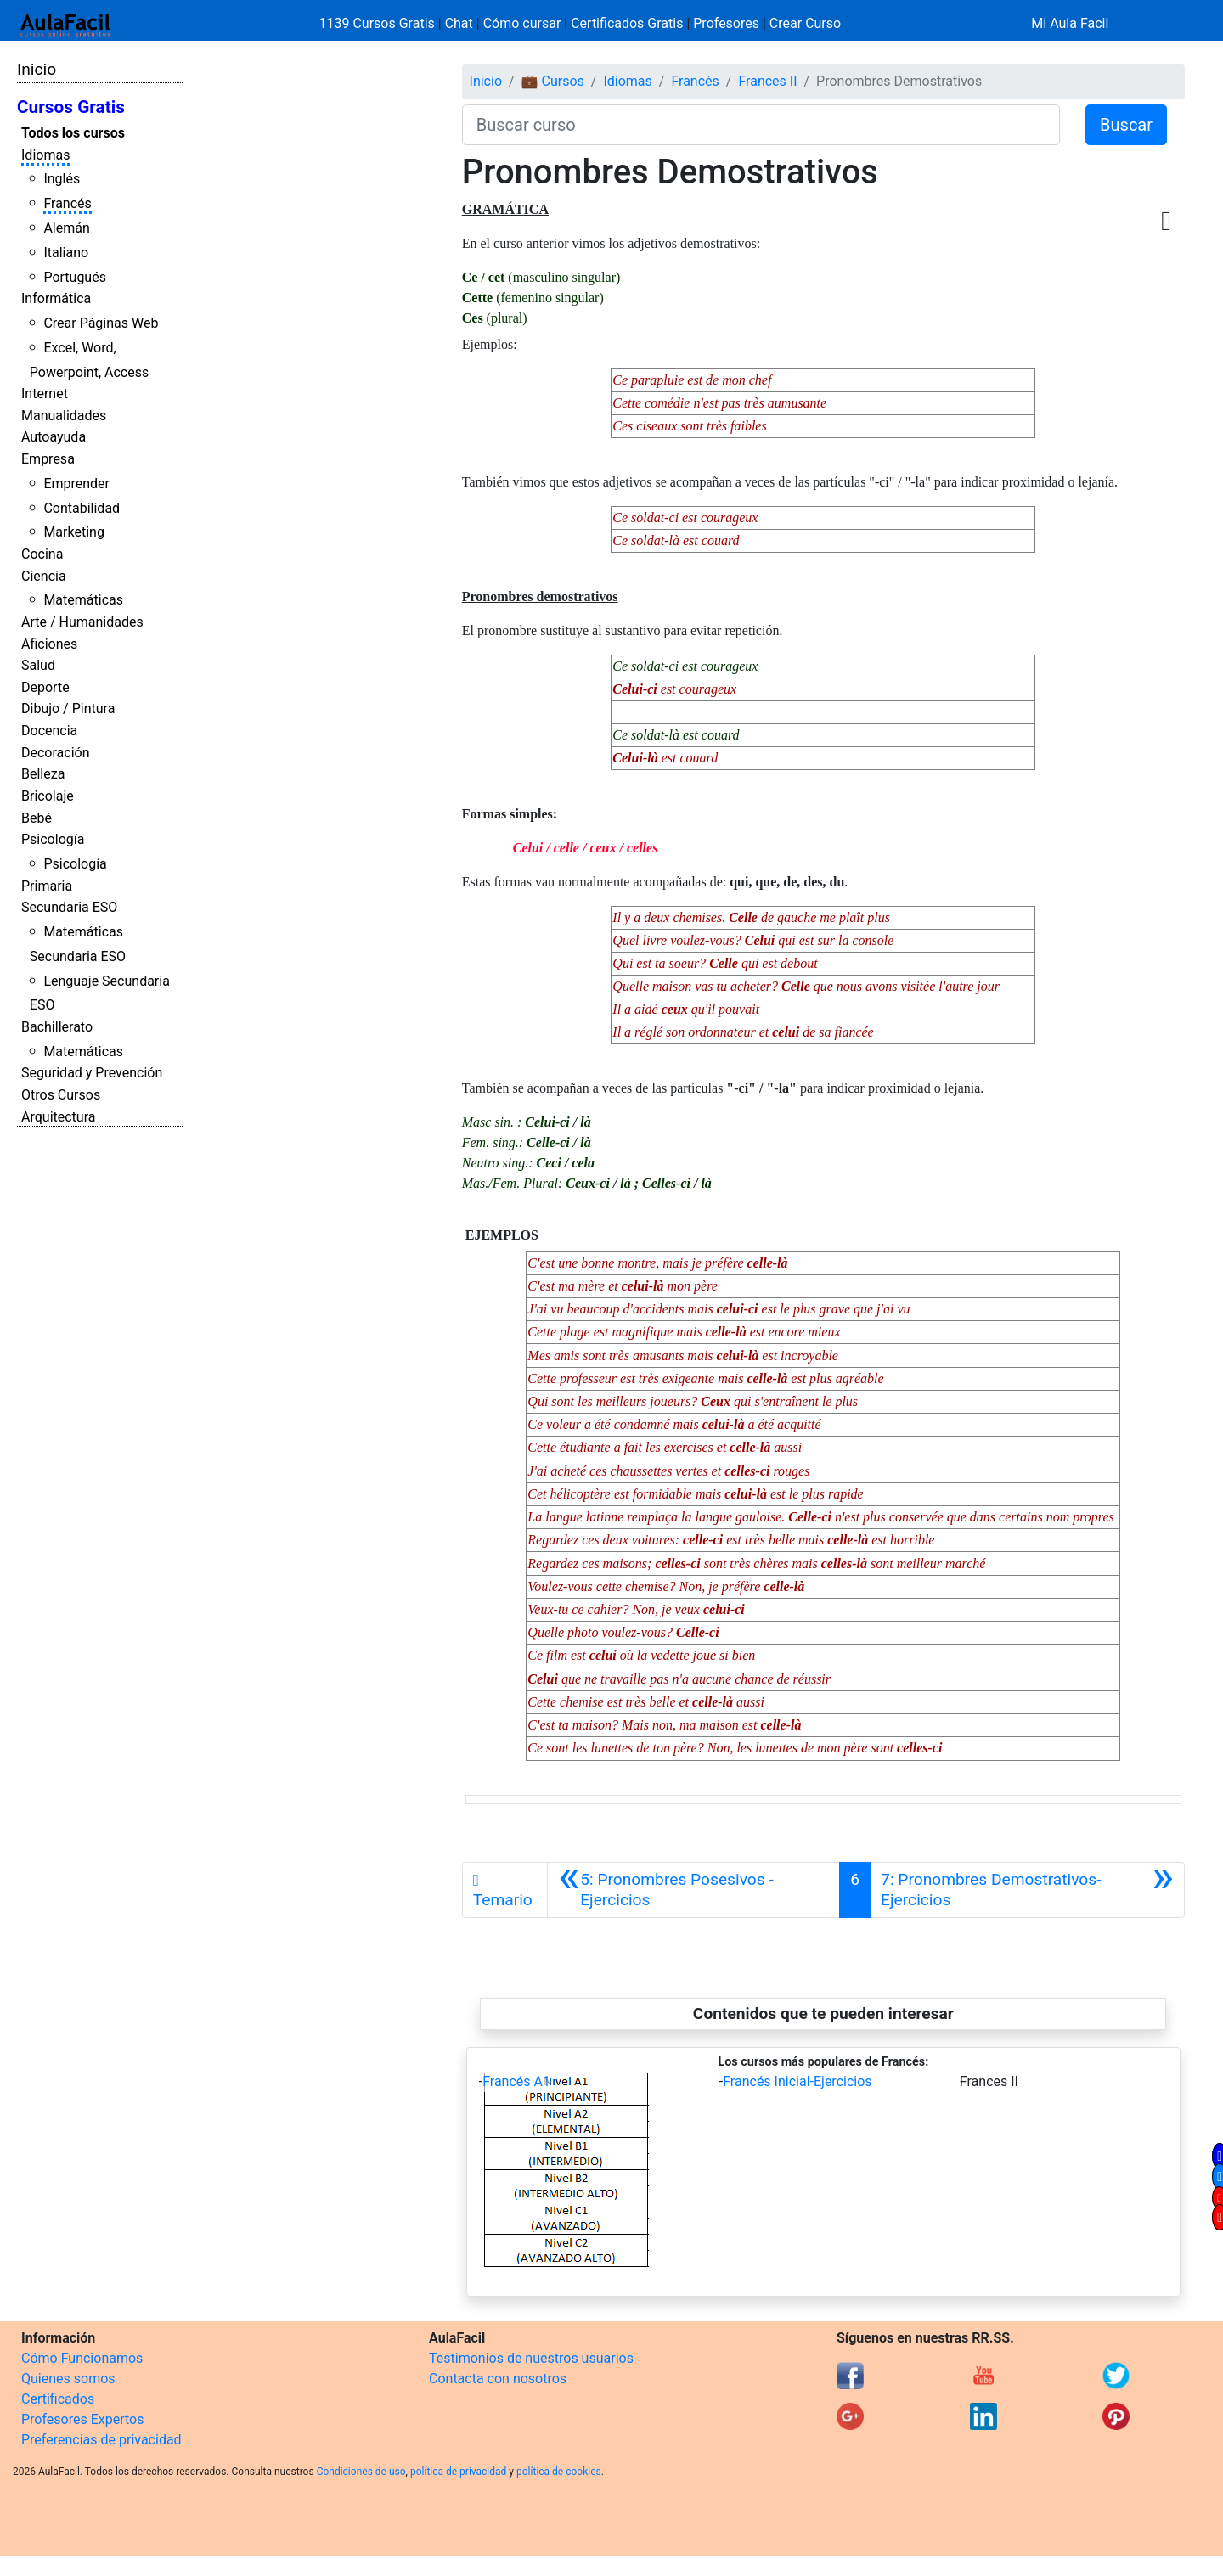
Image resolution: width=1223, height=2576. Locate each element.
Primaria (46, 886)
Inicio (36, 69)
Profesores (726, 23)
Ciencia (43, 576)
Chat (459, 23)
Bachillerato (57, 1027)
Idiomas (45, 155)
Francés (67, 203)
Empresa (48, 459)
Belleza (43, 774)
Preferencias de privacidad (101, 2440)
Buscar (1126, 125)
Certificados (57, 2399)
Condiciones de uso (361, 2472)
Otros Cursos (60, 1095)
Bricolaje (47, 796)
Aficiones (49, 644)
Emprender (76, 483)
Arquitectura (58, 1117)
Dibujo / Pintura (68, 708)
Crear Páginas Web (100, 323)
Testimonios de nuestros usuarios (531, 2358)
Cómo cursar (522, 23)
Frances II (767, 81)
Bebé (36, 818)
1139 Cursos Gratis (378, 23)
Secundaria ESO (69, 907)
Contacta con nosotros (497, 2379)
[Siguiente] (1027, 1890)
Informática (56, 298)
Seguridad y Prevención (91, 1073)
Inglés (61, 179)
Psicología (52, 839)
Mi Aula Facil (1069, 23)
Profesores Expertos (82, 2419)
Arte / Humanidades (82, 622)
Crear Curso (805, 23)
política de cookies (558, 2472)
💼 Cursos (552, 81)
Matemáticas (83, 600)
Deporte (45, 687)
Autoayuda (53, 437)
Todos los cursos (73, 133)
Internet (44, 393)
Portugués (74, 277)
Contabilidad (81, 508)
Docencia (49, 731)
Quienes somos (68, 2379)
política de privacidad (458, 2472)
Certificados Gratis (627, 23)
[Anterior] (693, 1890)
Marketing (73, 532)
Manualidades (63, 416)
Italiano (65, 253)
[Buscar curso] (761, 124)
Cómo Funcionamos (82, 2358)
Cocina (42, 554)
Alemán (66, 228)
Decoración (55, 753)
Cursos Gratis (71, 107)
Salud (38, 665)
